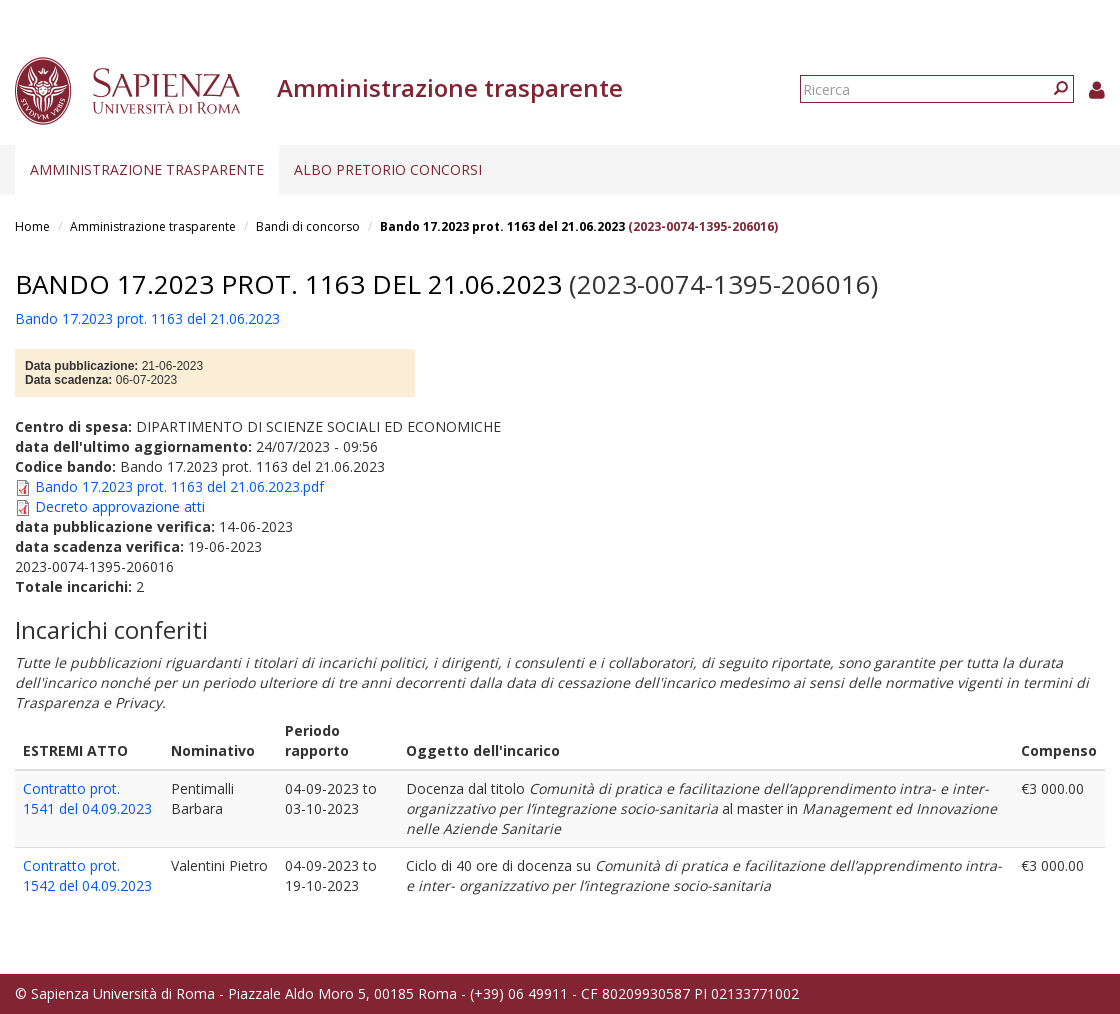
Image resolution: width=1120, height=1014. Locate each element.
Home (32, 226)
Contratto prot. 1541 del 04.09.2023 (87, 798)
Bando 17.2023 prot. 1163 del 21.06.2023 (502, 226)
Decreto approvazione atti (120, 506)
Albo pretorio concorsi (388, 169)
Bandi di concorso (308, 226)
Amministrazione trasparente (147, 169)
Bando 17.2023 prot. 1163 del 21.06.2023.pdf (179, 486)
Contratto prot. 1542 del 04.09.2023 (87, 875)
